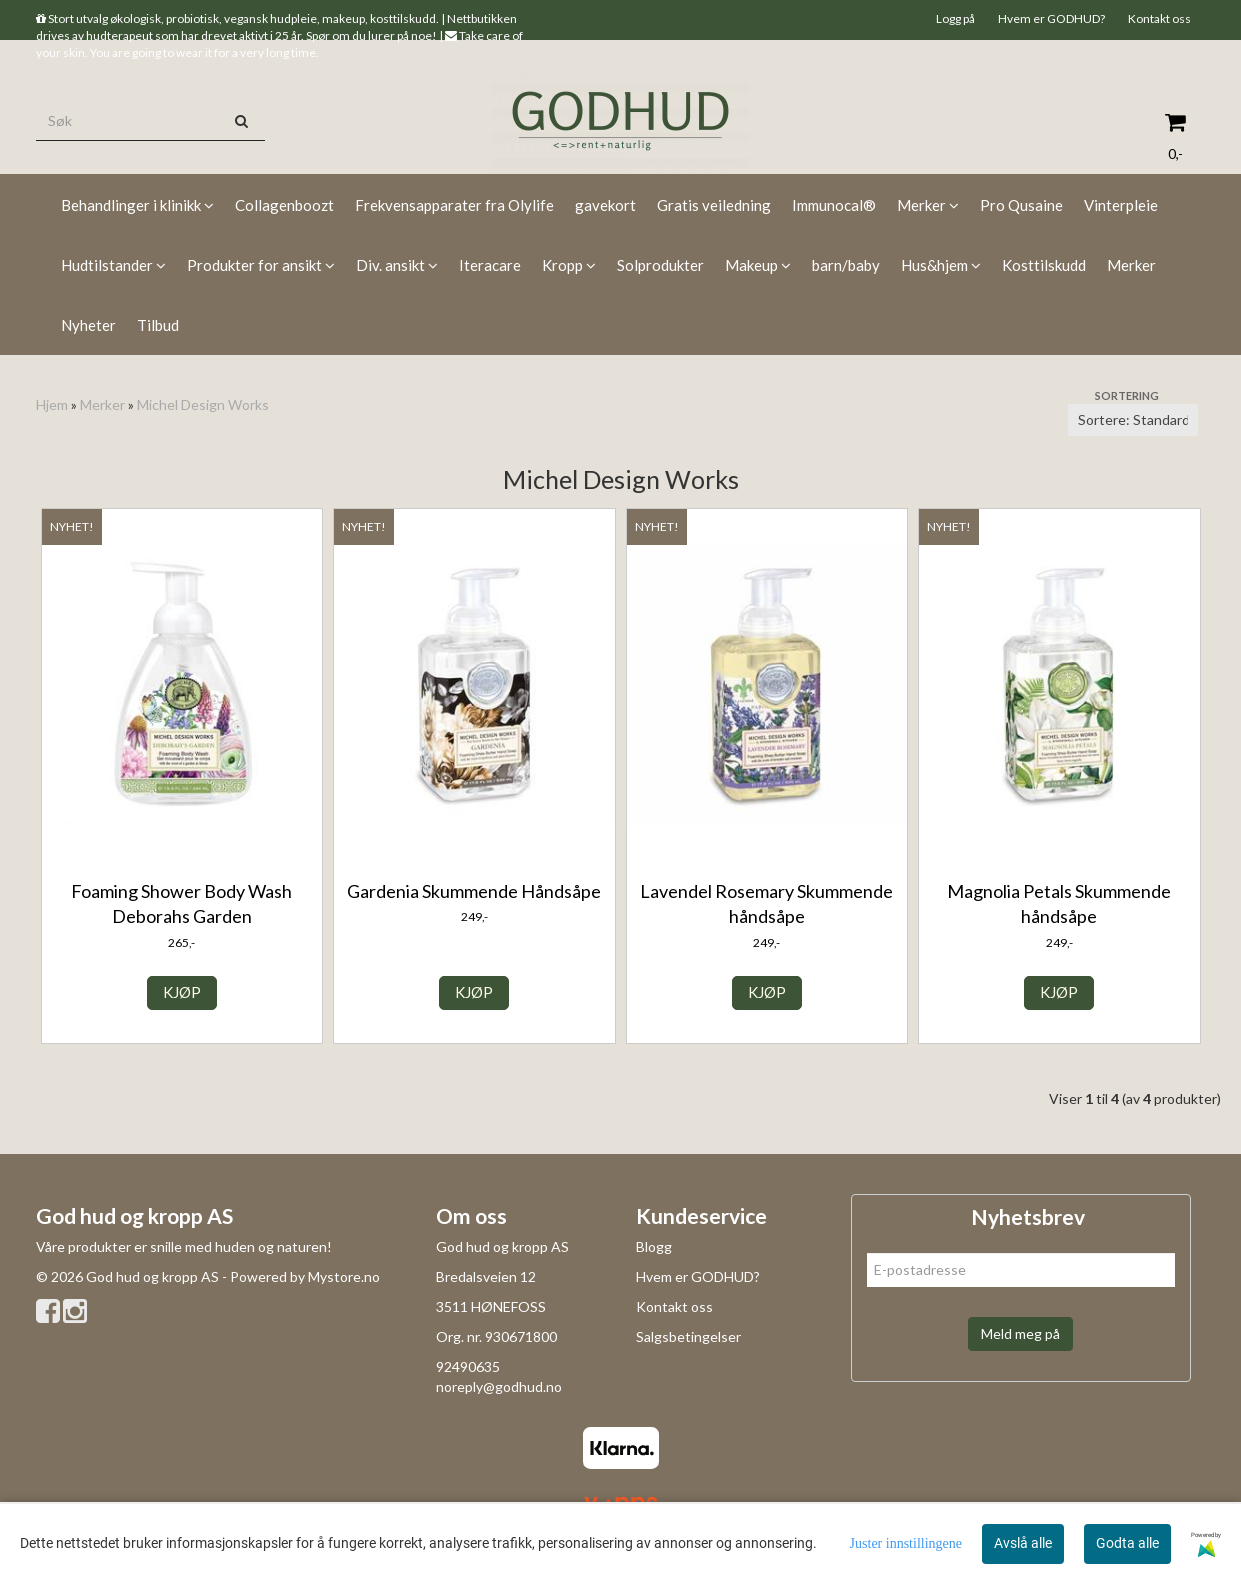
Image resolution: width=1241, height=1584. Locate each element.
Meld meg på (1020, 1333)
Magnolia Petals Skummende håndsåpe (1059, 903)
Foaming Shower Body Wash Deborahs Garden (181, 903)
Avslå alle (1023, 1543)
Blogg (654, 1246)
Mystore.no (344, 1276)
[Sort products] (1133, 420)
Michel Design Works (203, 404)
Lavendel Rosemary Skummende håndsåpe (766, 903)
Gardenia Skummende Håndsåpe (474, 891)
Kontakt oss (1159, 18)
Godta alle (1127, 1543)
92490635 (468, 1366)
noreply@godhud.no (499, 1386)
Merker (102, 404)
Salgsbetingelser (688, 1336)
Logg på (955, 18)
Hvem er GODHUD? (1051, 18)
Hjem (52, 404)
